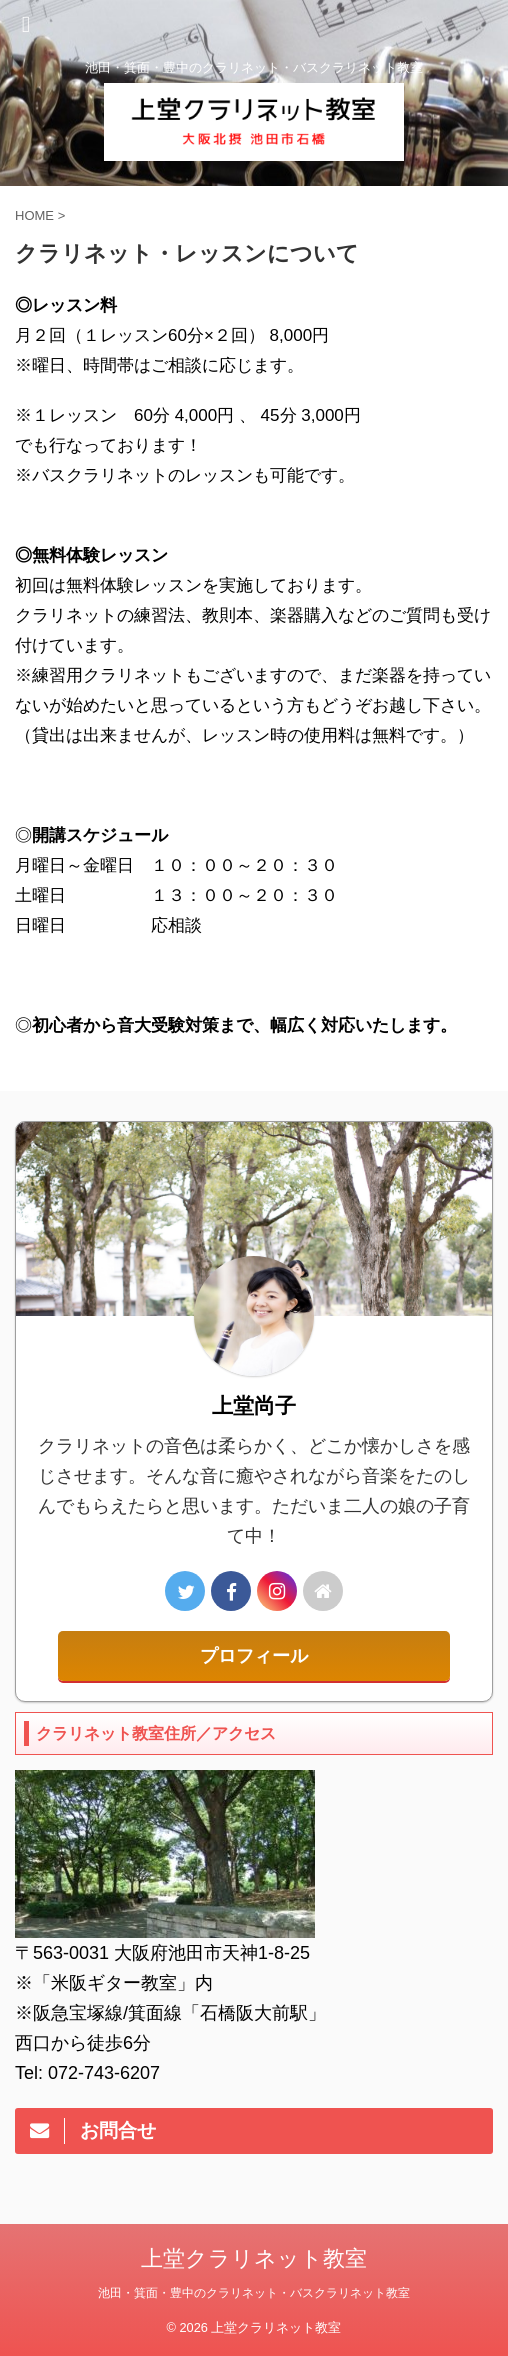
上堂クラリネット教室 (254, 2258)
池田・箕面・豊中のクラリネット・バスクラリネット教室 (254, 2293)
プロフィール (254, 1656)
